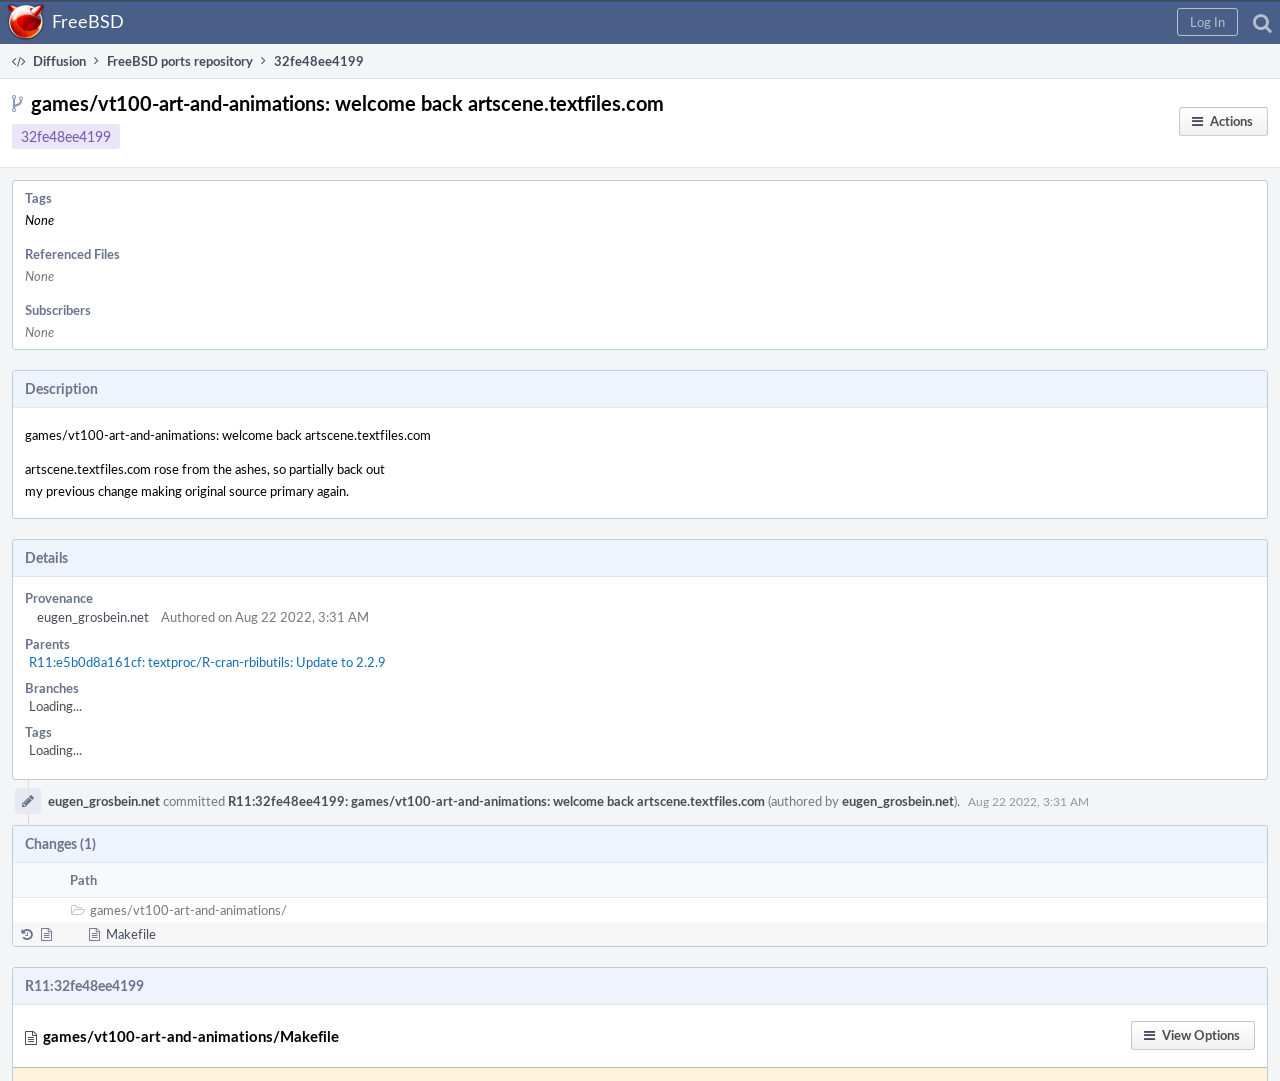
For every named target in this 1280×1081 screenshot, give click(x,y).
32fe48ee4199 (66, 136)
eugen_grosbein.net (93, 617)
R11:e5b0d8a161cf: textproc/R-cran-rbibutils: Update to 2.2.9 (207, 662)
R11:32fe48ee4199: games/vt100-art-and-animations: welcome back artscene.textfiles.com (496, 801)
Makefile (131, 934)
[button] (1207, 22)
